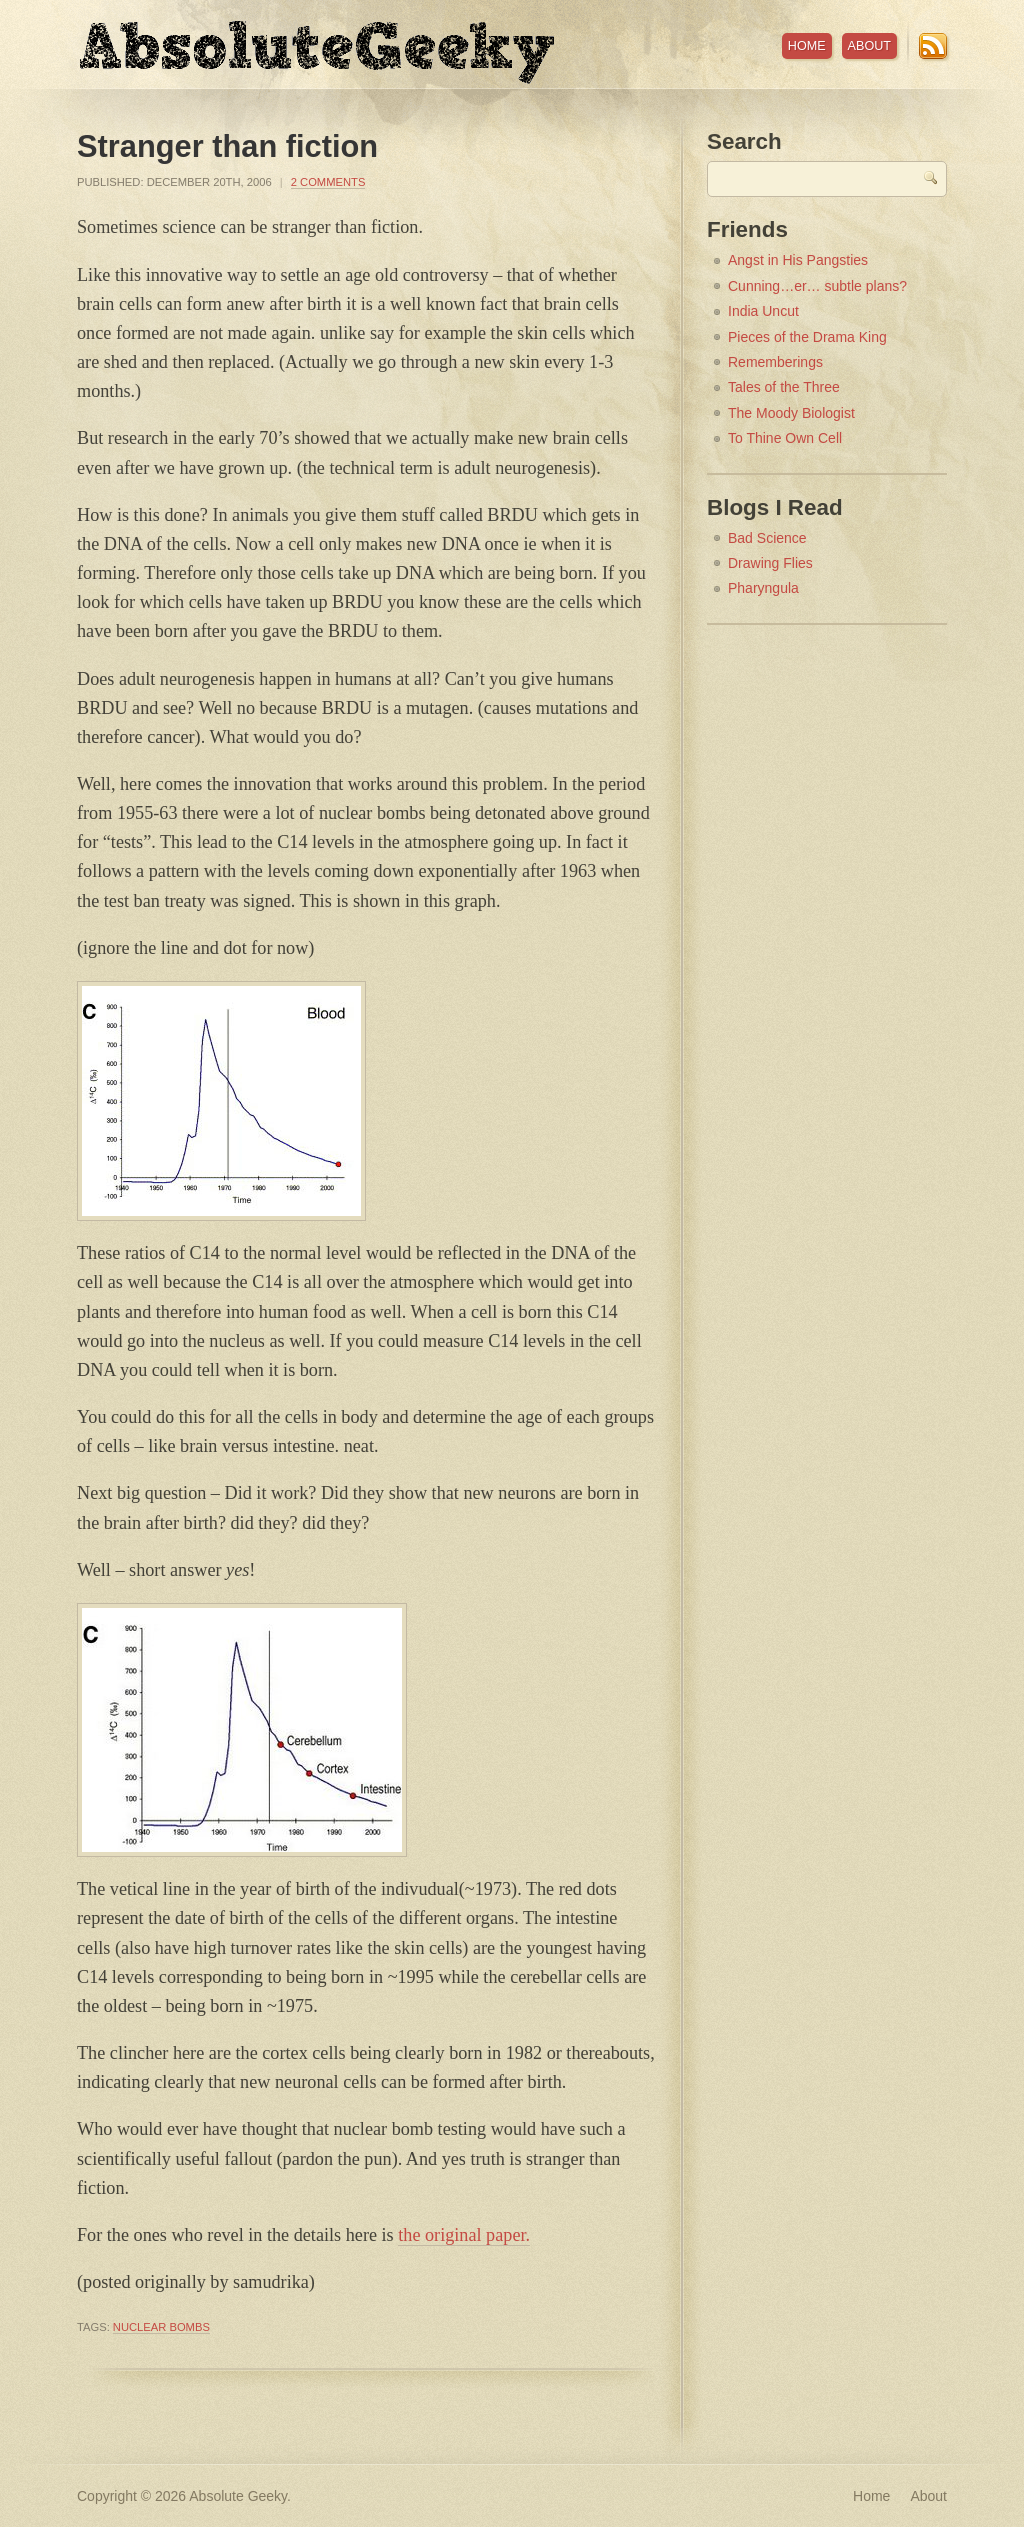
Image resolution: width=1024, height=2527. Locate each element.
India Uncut (763, 311)
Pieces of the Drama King (807, 337)
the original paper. (464, 2235)
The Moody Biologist (791, 413)
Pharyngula (763, 588)
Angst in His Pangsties (798, 260)
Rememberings (775, 362)
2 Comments (328, 182)
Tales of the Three (784, 387)
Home (807, 46)
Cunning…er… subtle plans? (817, 286)
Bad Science (767, 538)
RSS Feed (933, 46)
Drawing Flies (770, 563)
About (869, 46)
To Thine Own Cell (785, 438)
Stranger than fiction (227, 146)
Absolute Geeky (317, 52)
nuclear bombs (161, 2327)
